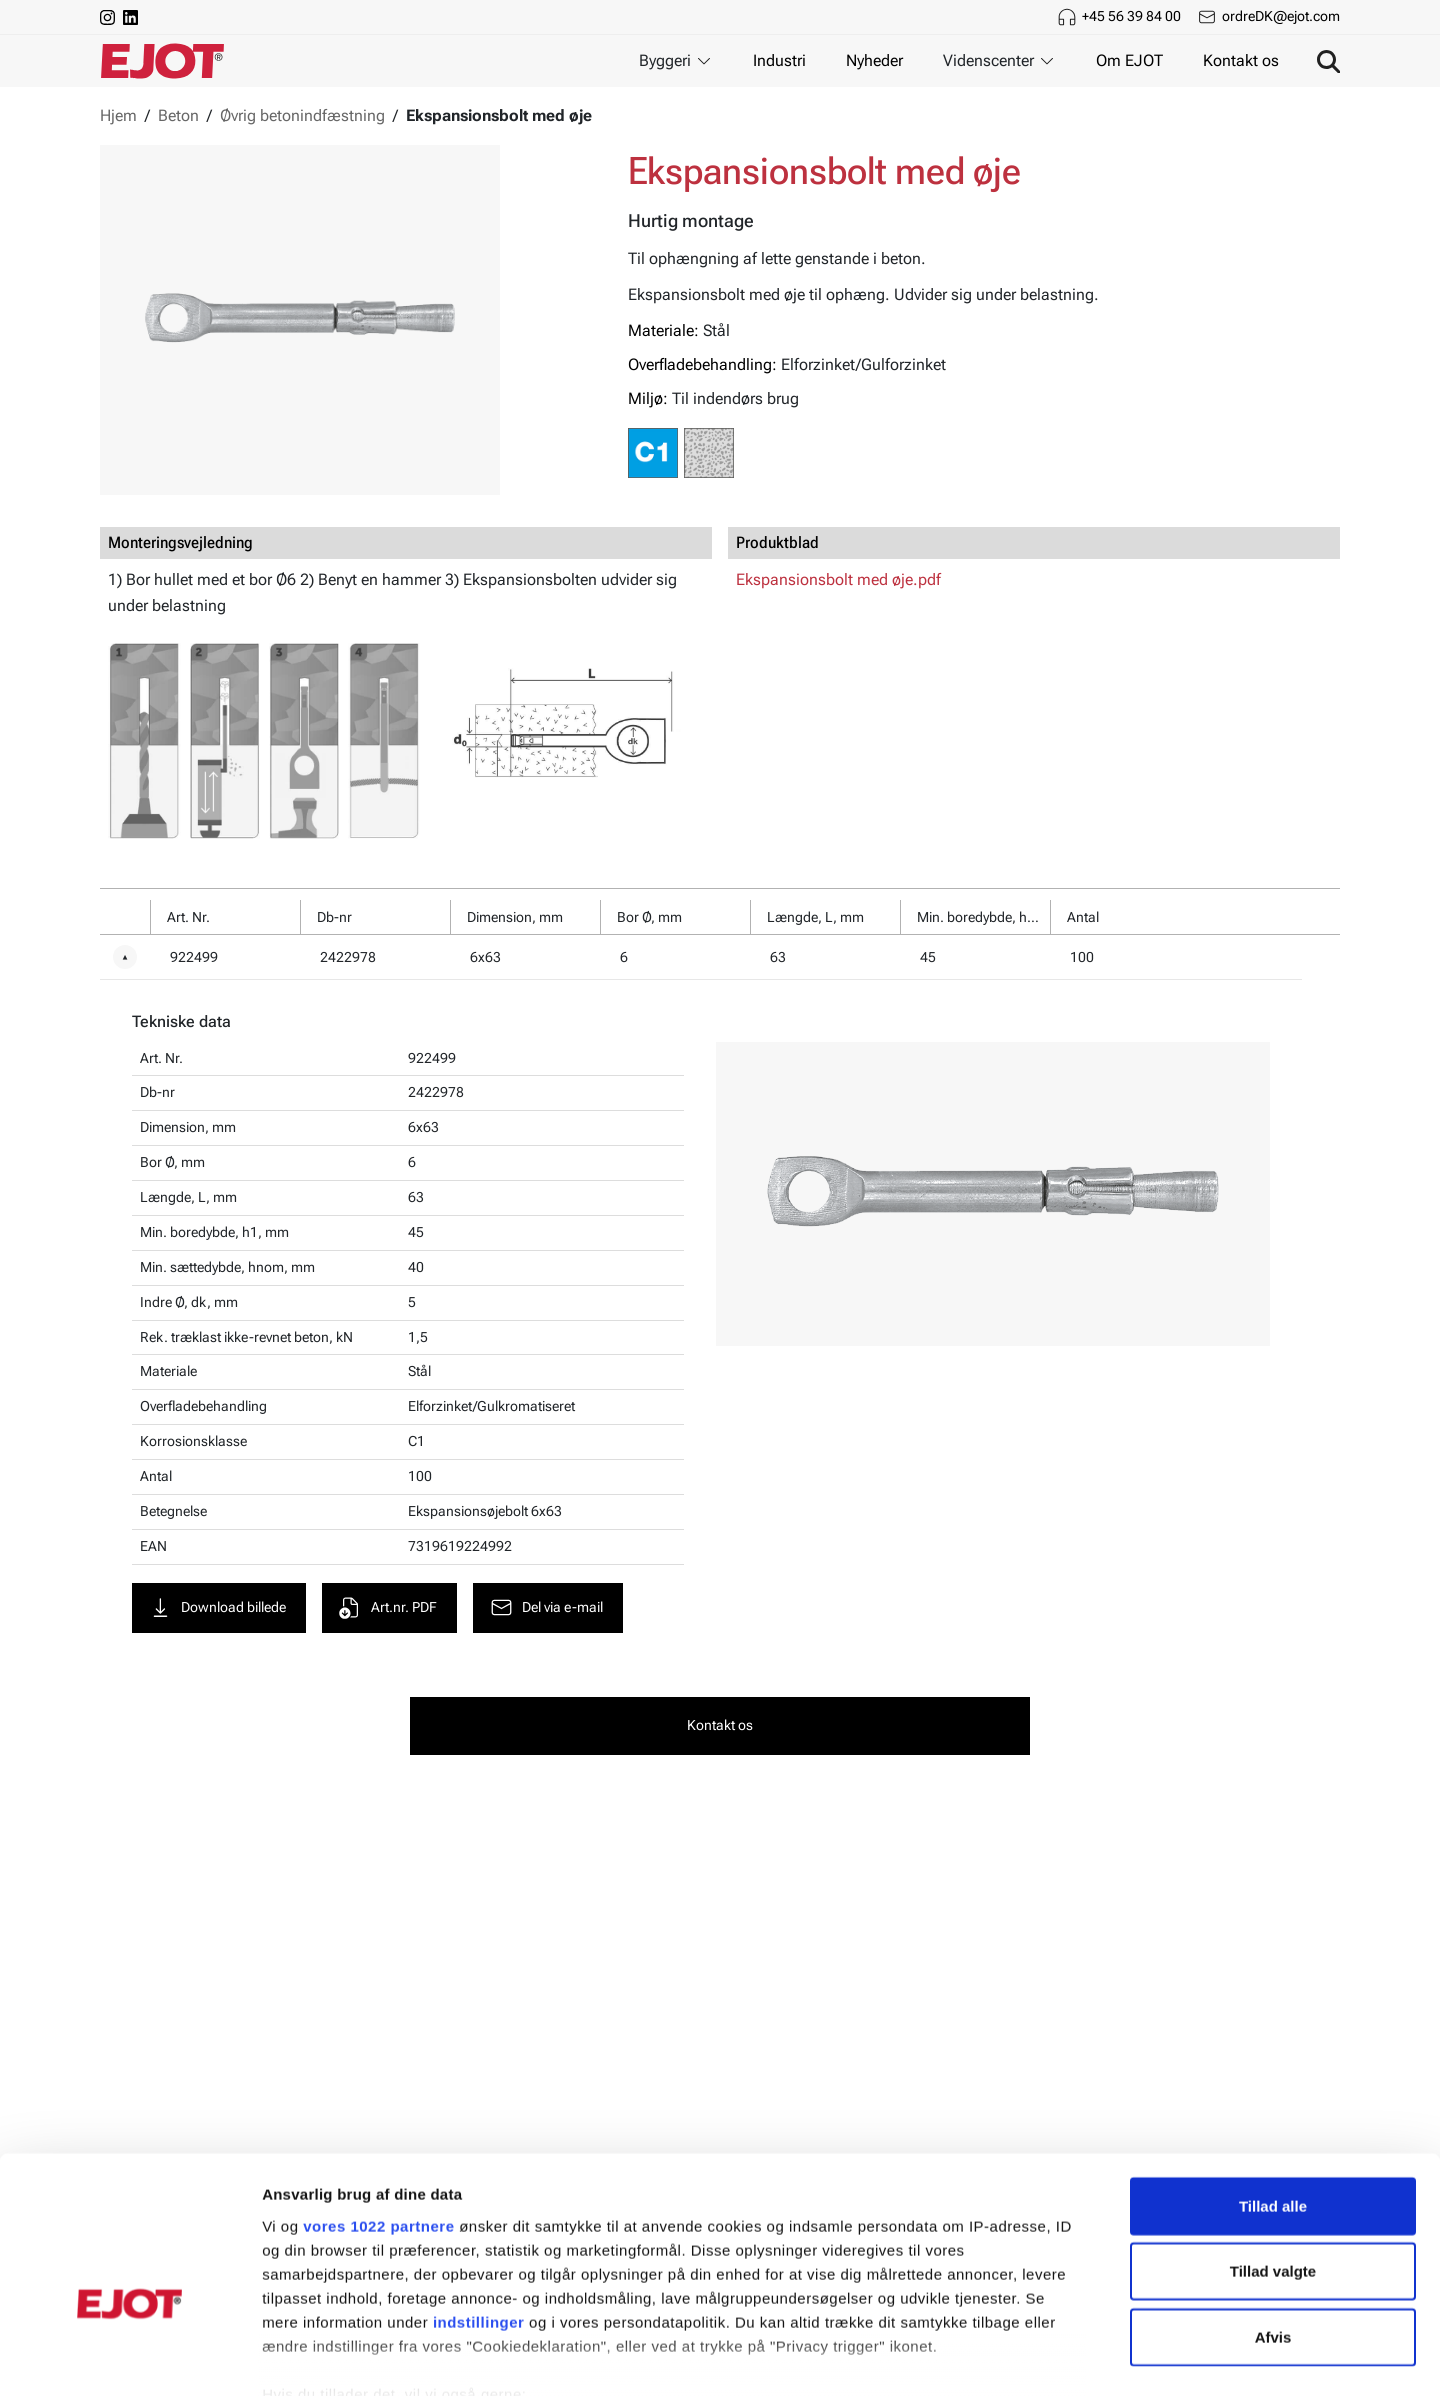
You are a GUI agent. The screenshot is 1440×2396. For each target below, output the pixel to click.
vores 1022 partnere (378, 2110)
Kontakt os (1241, 60)
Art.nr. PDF (388, 1608)
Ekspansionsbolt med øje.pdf (838, 579)
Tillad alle (1273, 2090)
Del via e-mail (547, 1608)
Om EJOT (1129, 60)
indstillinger (479, 2206)
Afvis (1273, 2221)
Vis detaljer (1039, 2356)
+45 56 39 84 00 (1131, 16)
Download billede (218, 1608)
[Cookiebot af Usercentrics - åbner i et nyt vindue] (129, 2357)
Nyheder (874, 60)
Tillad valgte (1273, 2155)
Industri (779, 60)
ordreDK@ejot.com (1281, 16)
